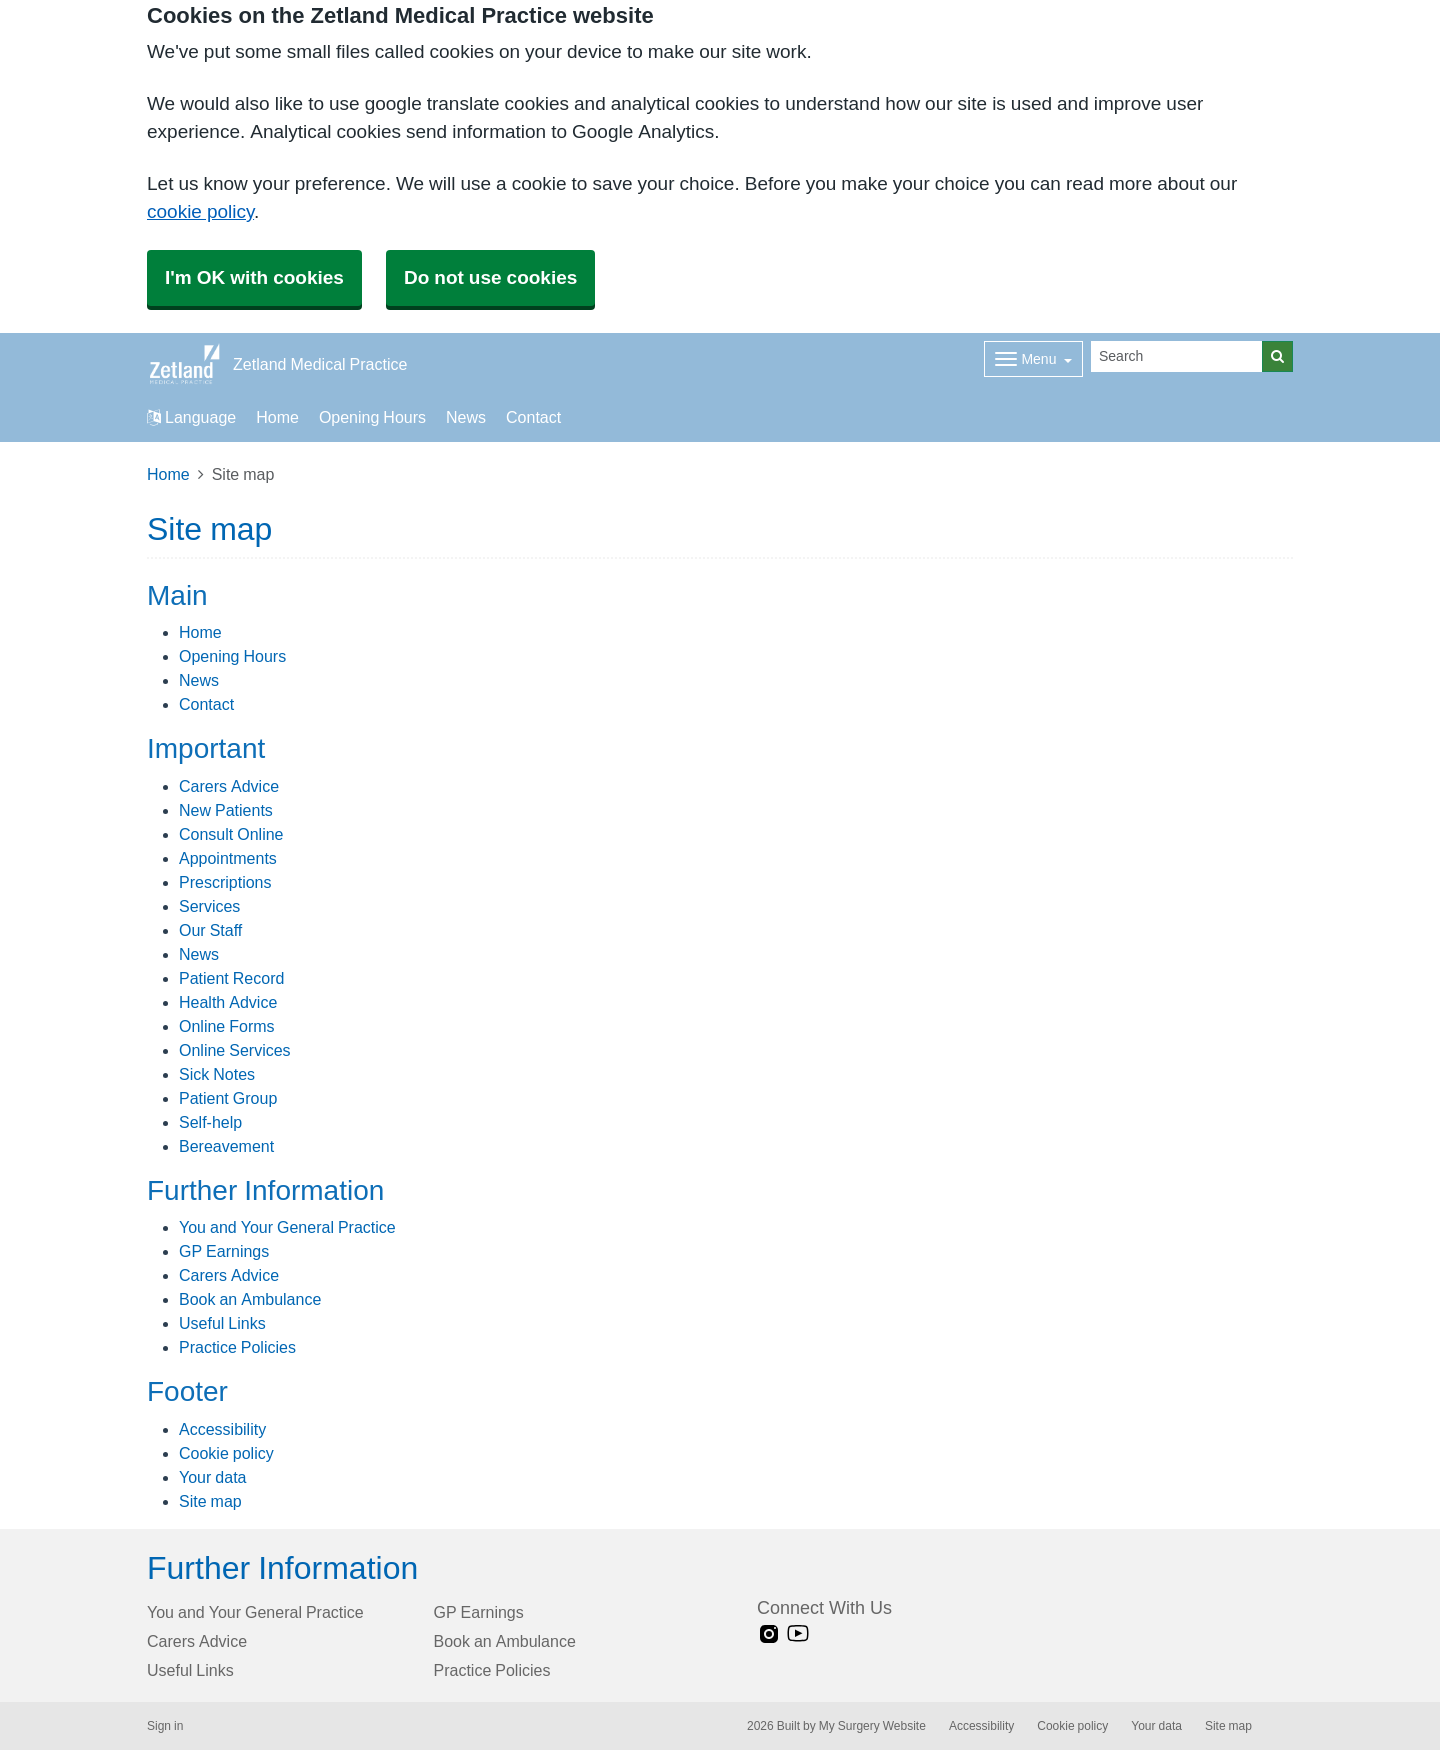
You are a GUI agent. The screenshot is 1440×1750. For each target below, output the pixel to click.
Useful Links (222, 1323)
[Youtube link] (798, 1634)
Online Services (235, 1050)
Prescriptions (225, 882)
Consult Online (231, 834)
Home (277, 417)
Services (209, 906)
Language (191, 417)
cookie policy (200, 211)
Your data (212, 1477)
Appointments (228, 858)
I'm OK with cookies (254, 277)
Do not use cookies (490, 277)
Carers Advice (229, 786)
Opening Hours (372, 417)
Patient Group (228, 1098)
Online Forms (227, 1026)
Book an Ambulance (250, 1299)
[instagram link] (769, 1634)
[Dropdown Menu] (1033, 359)
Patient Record (231, 978)
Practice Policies (237, 1347)
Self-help (210, 1122)
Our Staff (210, 930)
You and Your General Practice (287, 1227)
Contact (533, 417)
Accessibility (222, 1429)
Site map (210, 1501)
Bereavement (226, 1146)
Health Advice (228, 1002)
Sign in (165, 1726)
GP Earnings (224, 1251)
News (466, 417)
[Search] (1177, 356)
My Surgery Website (872, 1726)
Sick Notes (217, 1074)
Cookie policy (226, 1453)
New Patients (226, 810)
